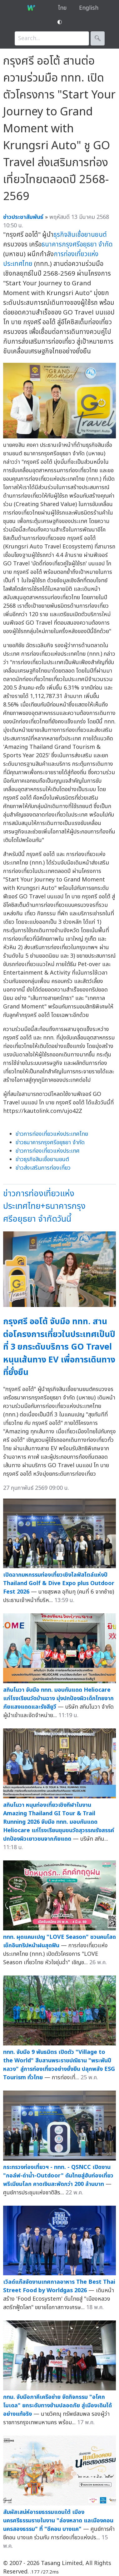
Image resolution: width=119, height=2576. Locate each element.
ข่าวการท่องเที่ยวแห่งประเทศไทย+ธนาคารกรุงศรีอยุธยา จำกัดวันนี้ (44, 1206)
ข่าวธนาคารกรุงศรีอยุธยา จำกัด (50, 1142)
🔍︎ (97, 38)
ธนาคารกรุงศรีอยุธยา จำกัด (77, 244)
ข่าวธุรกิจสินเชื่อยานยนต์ (42, 1159)
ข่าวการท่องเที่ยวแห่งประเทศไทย (52, 1134)
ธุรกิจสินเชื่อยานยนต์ (80, 235)
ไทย (62, 8)
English (88, 8)
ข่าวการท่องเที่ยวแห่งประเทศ (48, 1151)
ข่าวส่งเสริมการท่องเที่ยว (43, 1168)
